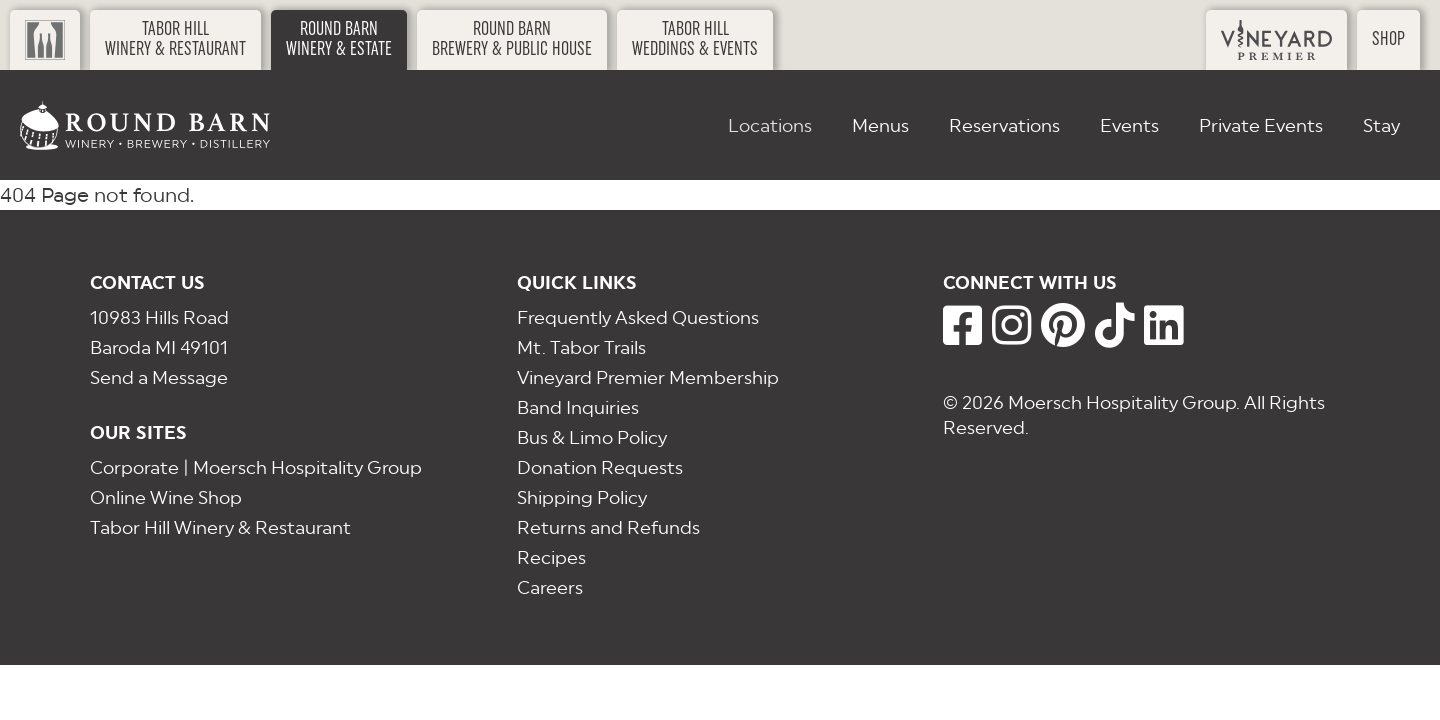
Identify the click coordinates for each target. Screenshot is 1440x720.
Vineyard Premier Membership (648, 377)
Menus (880, 125)
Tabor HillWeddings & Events (695, 40)
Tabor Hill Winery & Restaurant (220, 527)
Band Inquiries (578, 407)
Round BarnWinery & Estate (339, 40)
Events (1129, 125)
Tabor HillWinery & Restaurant (175, 40)
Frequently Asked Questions (638, 317)
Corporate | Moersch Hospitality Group (256, 467)
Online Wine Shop (166, 497)
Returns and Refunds (608, 527)
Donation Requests (600, 467)
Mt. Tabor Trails (581, 347)
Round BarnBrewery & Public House (512, 40)
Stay (1381, 125)
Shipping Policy (582, 497)
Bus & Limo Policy (592, 437)
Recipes (551, 557)
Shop (1388, 40)
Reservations (1004, 125)
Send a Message (159, 377)
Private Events (1261, 125)
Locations (770, 125)
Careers (550, 587)
